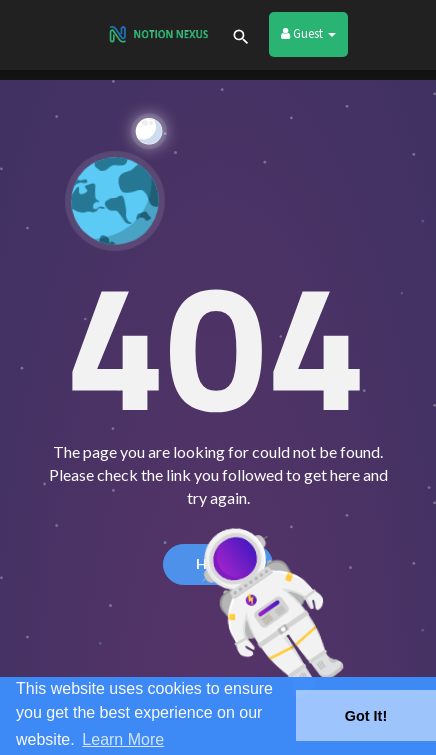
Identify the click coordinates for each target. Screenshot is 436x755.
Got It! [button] (366, 716)
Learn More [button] (123, 739)
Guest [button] (308, 33)
